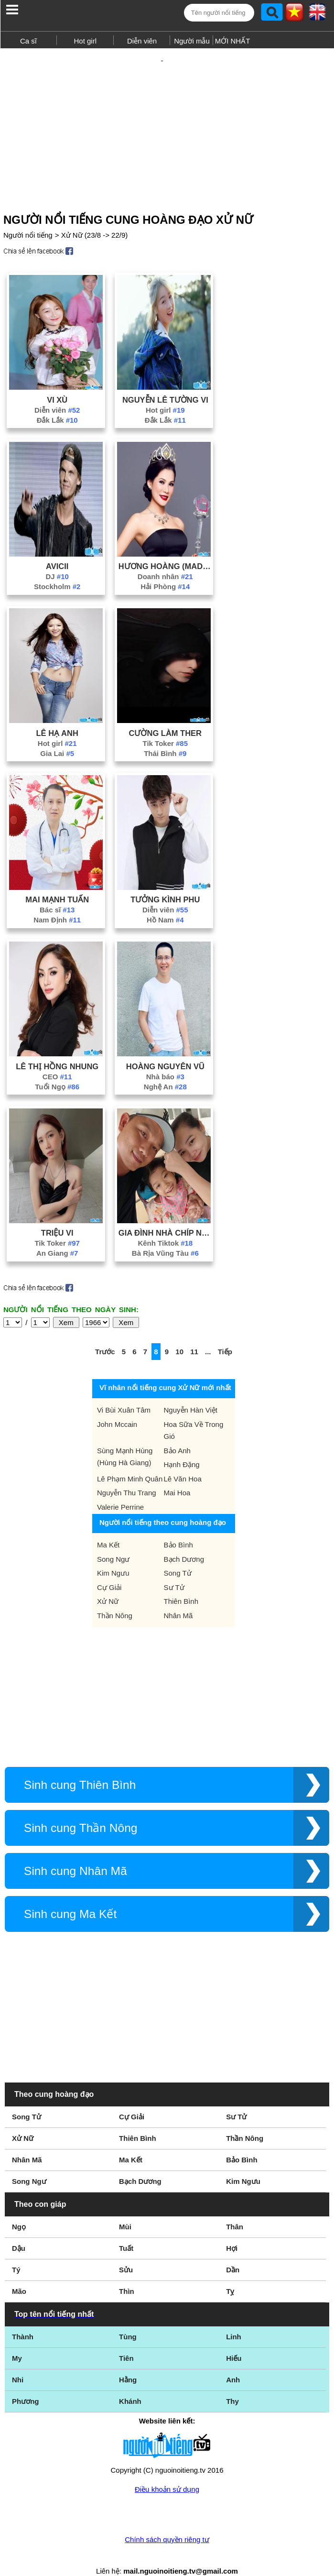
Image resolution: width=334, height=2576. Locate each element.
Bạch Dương (184, 1542)
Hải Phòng (165, 570)
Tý (16, 2253)
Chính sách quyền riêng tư (167, 2523)
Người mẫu (192, 41)
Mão (19, 2274)
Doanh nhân (165, 560)
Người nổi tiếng (28, 218)
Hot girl (85, 41)
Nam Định (57, 903)
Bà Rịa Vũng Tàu (165, 1236)
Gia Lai (57, 737)
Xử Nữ (108, 1584)
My (17, 2341)
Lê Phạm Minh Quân (129, 1462)
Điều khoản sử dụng (167, 2472)
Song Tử (178, 1556)
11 (194, 1335)
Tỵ (230, 2274)
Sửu (126, 2253)
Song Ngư (113, 1542)
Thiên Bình (181, 1584)
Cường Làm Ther (165, 716)
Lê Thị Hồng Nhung (57, 1049)
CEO (57, 1060)
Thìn (126, 2274)
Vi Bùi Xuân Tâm (124, 1393)
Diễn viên (142, 41)
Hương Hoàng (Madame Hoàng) (165, 549)
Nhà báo (165, 1060)
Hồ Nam (165, 903)
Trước (105, 1335)
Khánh (130, 2384)
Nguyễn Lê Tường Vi (165, 383)
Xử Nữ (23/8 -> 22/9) (94, 218)
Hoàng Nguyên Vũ (165, 1049)
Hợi (231, 2231)
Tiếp (225, 1335)
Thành (22, 2320)
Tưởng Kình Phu (165, 882)
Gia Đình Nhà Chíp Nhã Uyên (165, 1216)
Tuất (126, 2231)
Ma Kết (108, 1528)
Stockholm (57, 570)
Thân (234, 2210)
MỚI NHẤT (232, 41)
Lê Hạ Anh (57, 716)
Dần (232, 2253)
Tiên (126, 2341)
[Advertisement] (167, 119)
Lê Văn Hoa (183, 1462)
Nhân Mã (178, 1599)
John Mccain (117, 1407)
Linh (233, 2320)
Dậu (18, 2231)
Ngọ (19, 2210)
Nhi (17, 2363)
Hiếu (233, 2341)
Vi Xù (57, 383)
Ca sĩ (28, 41)
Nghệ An (165, 1070)
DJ (57, 560)
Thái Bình (165, 737)
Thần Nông (114, 1599)
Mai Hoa (177, 1476)
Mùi (125, 2210)
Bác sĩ (57, 893)
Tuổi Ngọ (57, 1070)
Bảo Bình (178, 1528)
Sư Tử (174, 1571)
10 (179, 1335)
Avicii (57, 549)
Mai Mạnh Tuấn (57, 882)
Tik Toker (165, 727)
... (208, 1335)
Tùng (128, 2320)
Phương (25, 2384)
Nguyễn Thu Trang (126, 1476)
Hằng (128, 2363)
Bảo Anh (177, 1434)
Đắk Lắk (57, 403)
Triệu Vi (57, 1216)
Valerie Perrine (120, 1490)
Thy (232, 2384)
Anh (233, 2363)
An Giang (57, 1236)
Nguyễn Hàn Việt (190, 1393)
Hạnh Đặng (182, 1448)
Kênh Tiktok (165, 1226)
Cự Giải (109, 1571)
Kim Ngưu (113, 1556)
